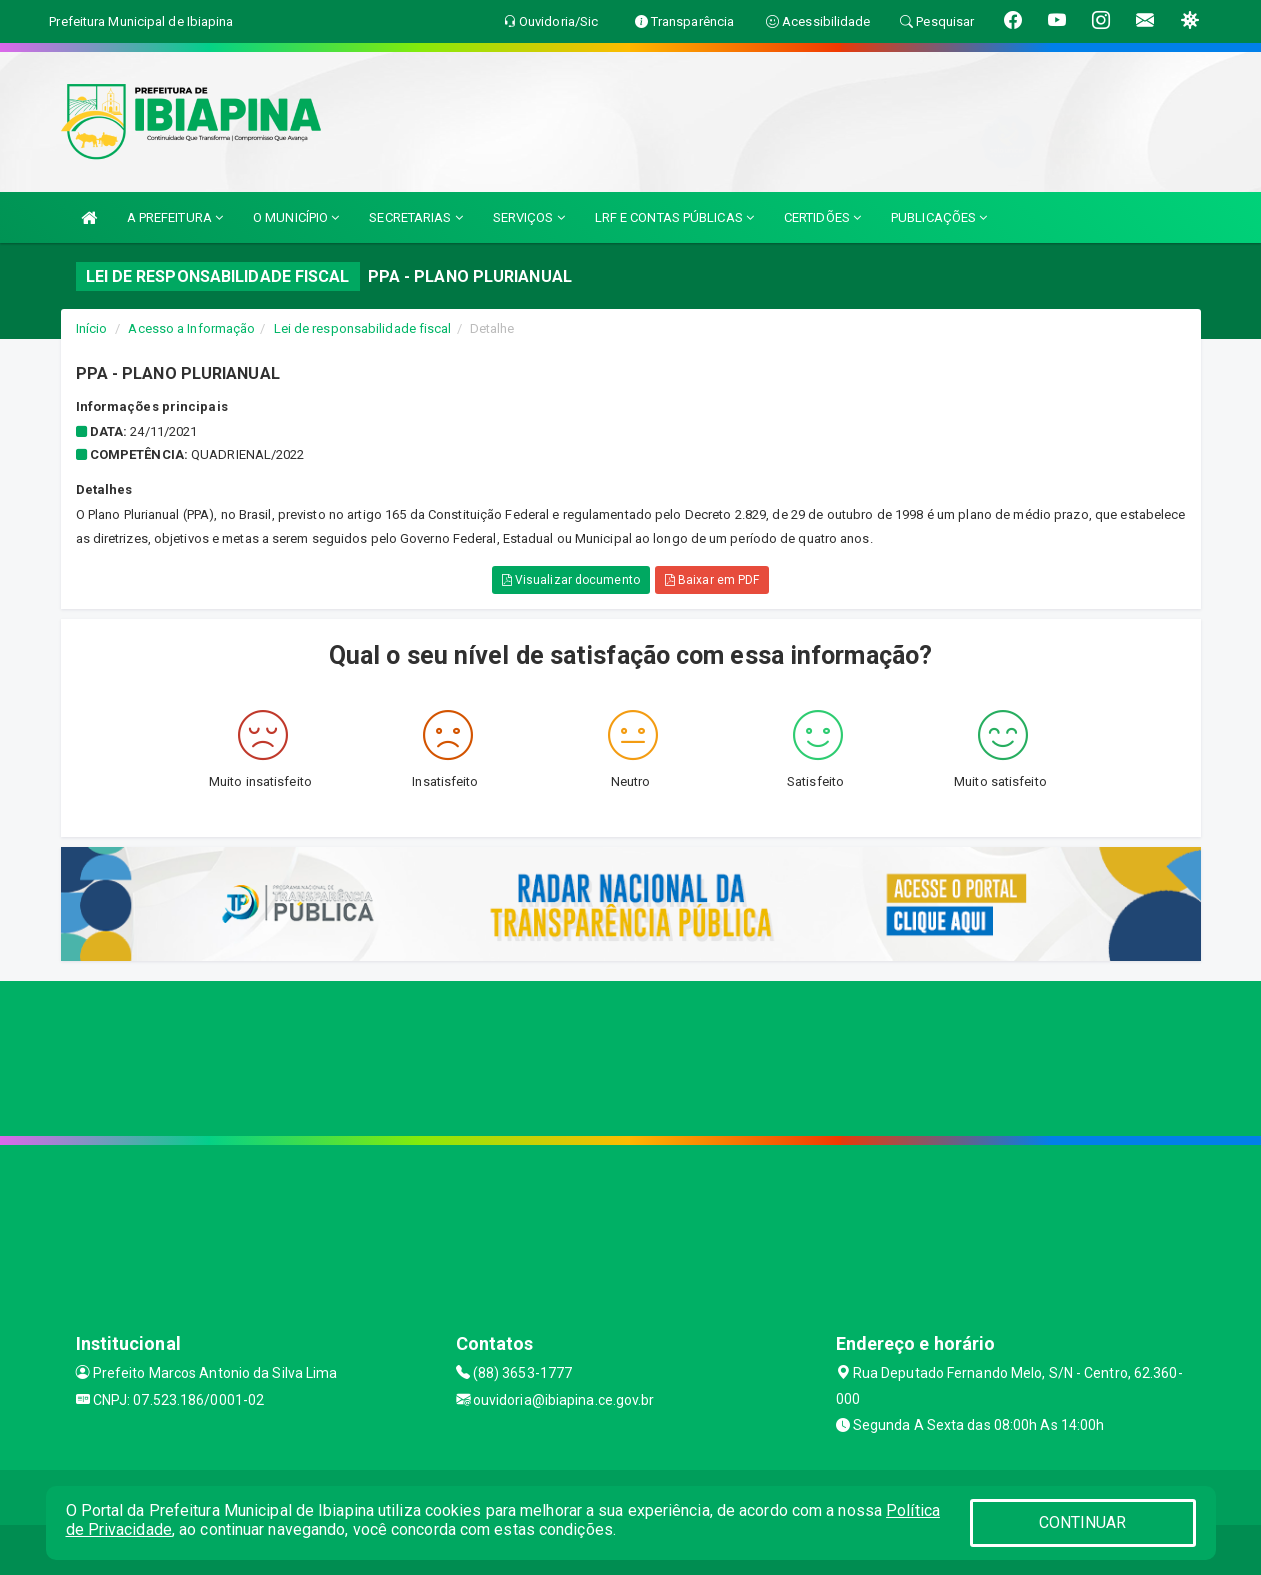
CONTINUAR (1083, 1522)
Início (92, 328)
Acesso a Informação (191, 328)
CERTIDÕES (822, 217)
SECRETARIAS (415, 217)
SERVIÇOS (529, 217)
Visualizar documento (571, 580)
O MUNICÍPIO (296, 217)
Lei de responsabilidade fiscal (363, 328)
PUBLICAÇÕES (939, 217)
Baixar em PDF (712, 580)
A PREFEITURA (175, 217)
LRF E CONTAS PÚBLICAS (674, 217)
